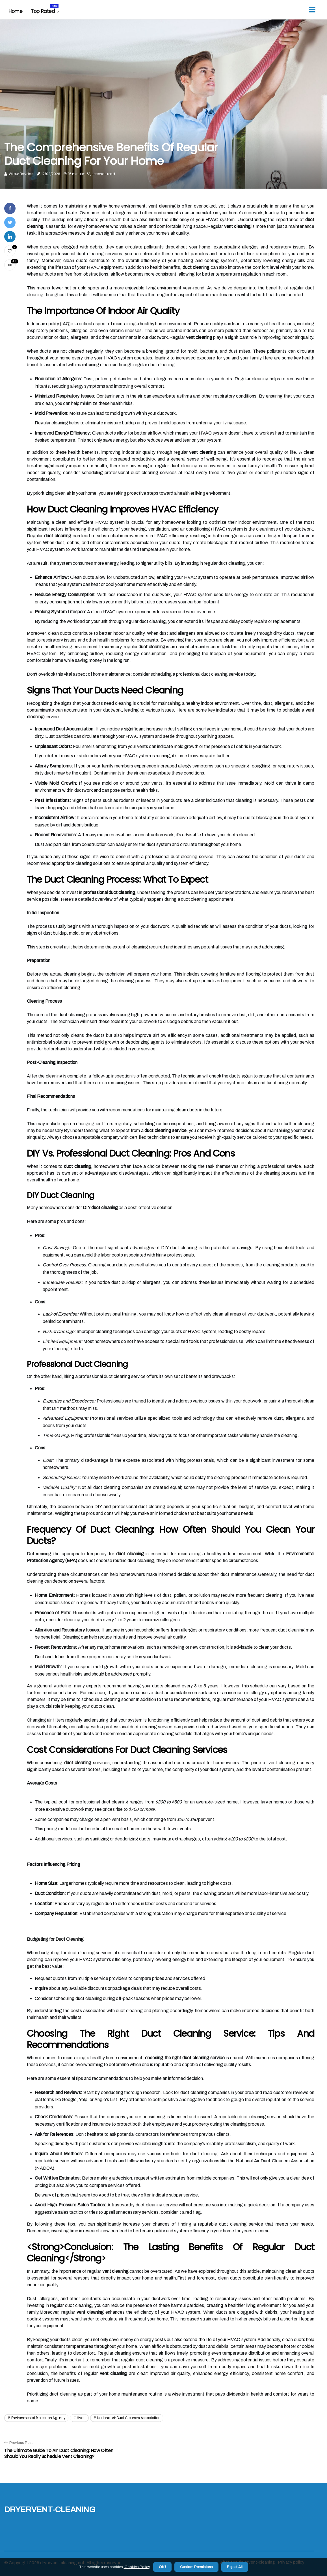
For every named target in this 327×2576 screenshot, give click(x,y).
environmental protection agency (38, 2417)
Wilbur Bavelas (21, 173)
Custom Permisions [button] (196, 2567)
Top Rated (45, 9)
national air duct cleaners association (129, 2417)
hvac (81, 2417)
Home (15, 11)
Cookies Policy (137, 2567)
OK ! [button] (162, 2567)
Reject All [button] (234, 2567)
